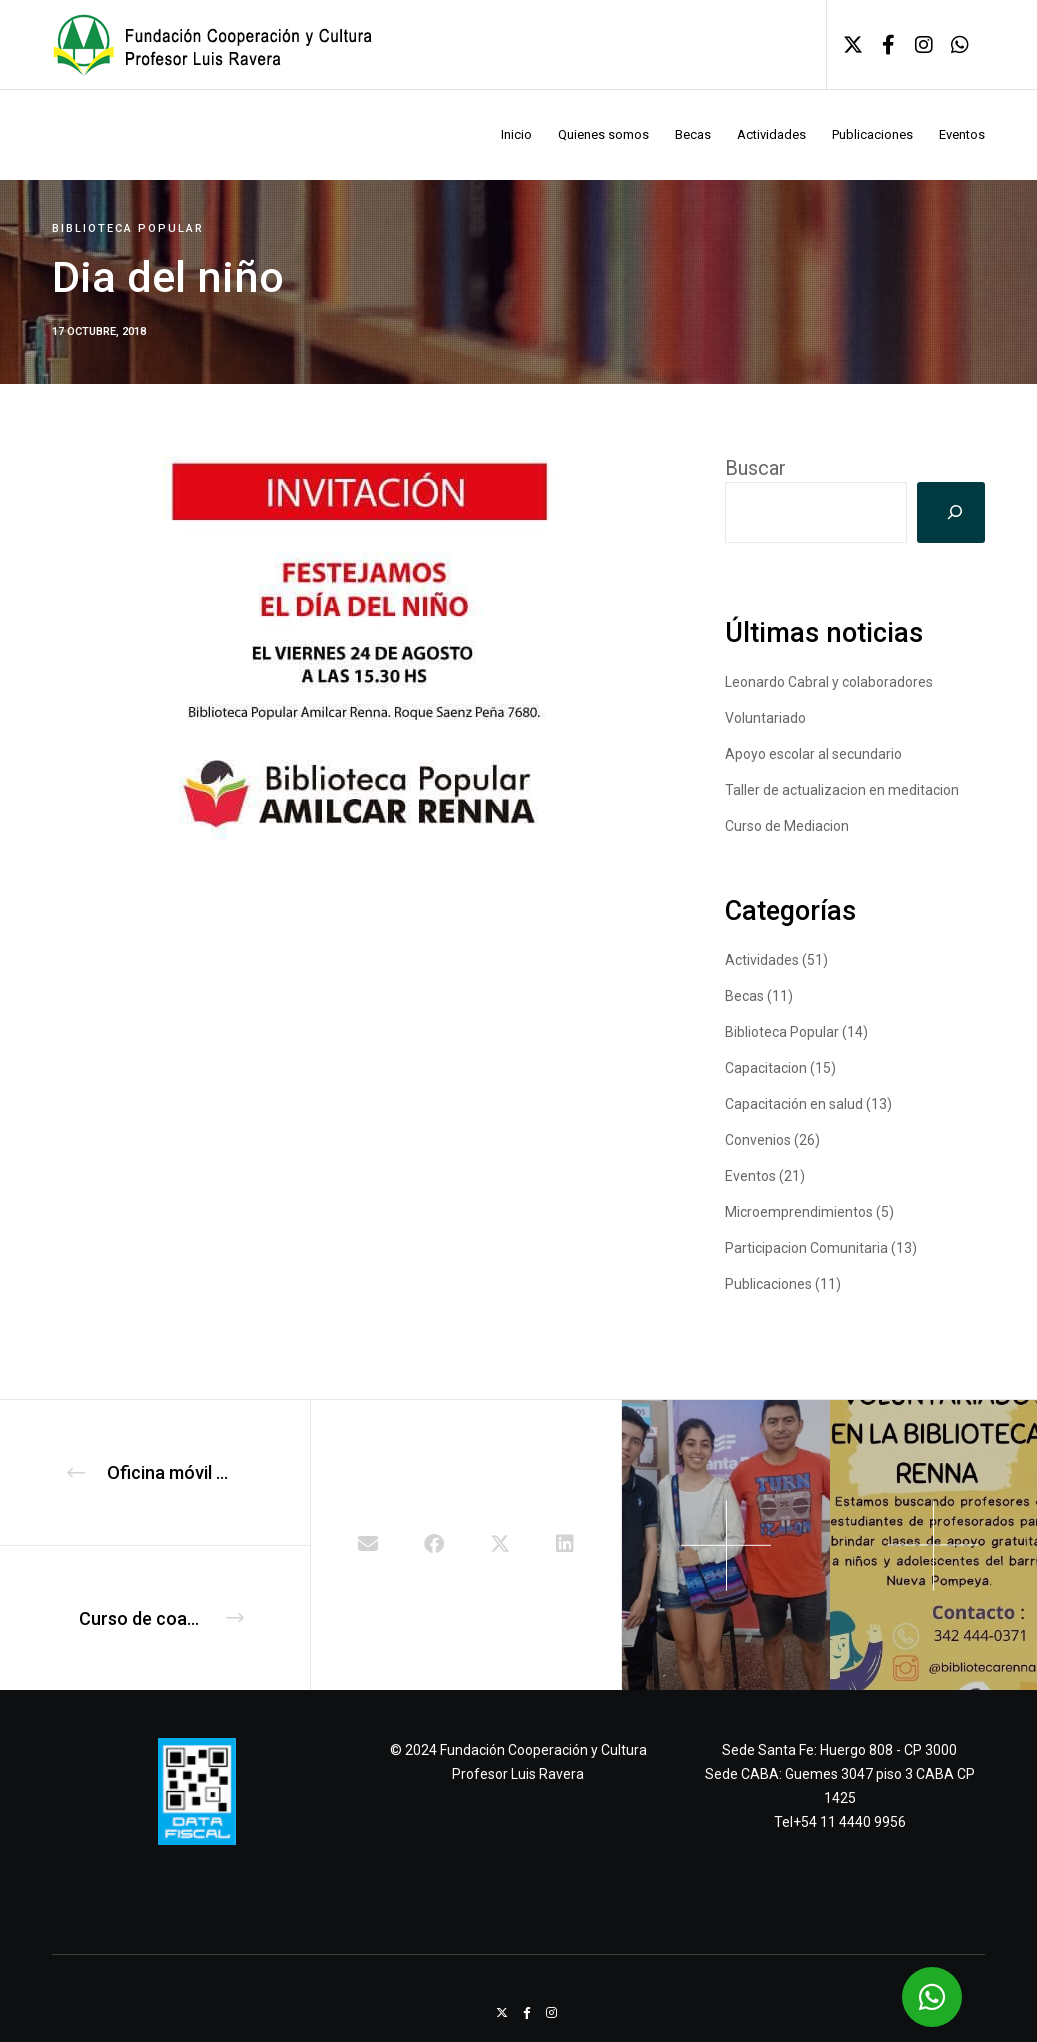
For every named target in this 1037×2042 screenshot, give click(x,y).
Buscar (755, 468)
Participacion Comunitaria (806, 1248)
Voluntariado (765, 718)
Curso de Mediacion (787, 826)
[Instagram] (916, 45)
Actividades (762, 960)
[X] (845, 45)
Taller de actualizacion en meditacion (842, 790)
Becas (744, 996)
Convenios (758, 1140)
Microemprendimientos (799, 1212)
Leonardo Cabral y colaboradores (829, 682)
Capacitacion (766, 1068)
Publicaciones (768, 1284)
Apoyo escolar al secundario (813, 754)
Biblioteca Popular (128, 228)
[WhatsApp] (952, 45)
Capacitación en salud (794, 1104)
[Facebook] (881, 45)
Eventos (750, 1176)
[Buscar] (951, 512)
